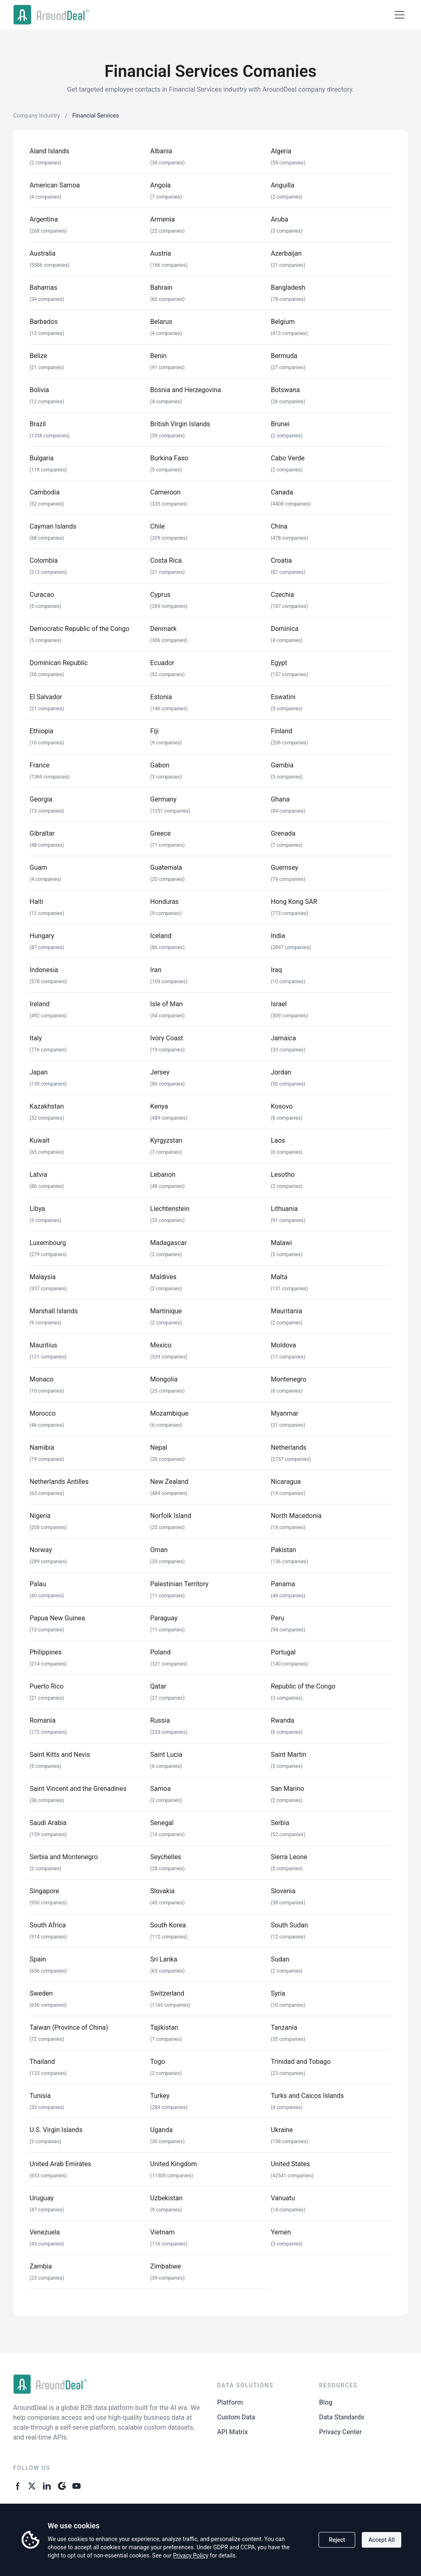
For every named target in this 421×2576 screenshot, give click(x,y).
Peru (278, 1618)
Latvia (38, 1174)
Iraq (276, 970)
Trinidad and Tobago (301, 2061)
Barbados (44, 322)
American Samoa (55, 185)
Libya (37, 1209)
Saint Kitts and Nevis (60, 1754)
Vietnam (162, 2232)
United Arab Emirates (60, 2164)
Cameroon (165, 492)
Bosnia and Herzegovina (185, 390)
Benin (158, 356)
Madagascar (168, 1243)
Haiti (36, 902)
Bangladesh (288, 287)
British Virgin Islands (180, 424)
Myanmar (284, 1413)
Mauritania (286, 1311)
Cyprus (160, 594)
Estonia (161, 697)
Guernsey (284, 867)
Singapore (44, 1891)
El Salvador (46, 697)
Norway (41, 1550)
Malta (279, 1277)
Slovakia (162, 1891)
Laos (278, 1140)
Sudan (280, 1959)
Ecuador (162, 663)
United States (290, 2164)
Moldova (283, 1345)
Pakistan (283, 1550)
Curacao (42, 594)
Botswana (285, 390)
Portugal (283, 1652)
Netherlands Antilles (59, 1482)
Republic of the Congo (303, 1686)
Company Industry (36, 115)
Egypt (279, 663)
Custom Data (236, 2417)
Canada (282, 492)
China (279, 526)
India (278, 936)
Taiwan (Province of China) (69, 2027)
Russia (160, 1720)
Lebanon (163, 1174)
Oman (159, 1550)
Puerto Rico (47, 1686)
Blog (325, 2402)
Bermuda (284, 356)
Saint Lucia (166, 1754)
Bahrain (161, 287)
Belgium (283, 322)
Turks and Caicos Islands (307, 2096)
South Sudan (289, 1925)
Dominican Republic (59, 663)
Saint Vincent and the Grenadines (78, 1789)
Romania (43, 1720)
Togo (157, 2061)
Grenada (283, 833)
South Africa (48, 1925)
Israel (279, 1004)
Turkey (159, 2096)
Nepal (158, 1447)
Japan (39, 1072)
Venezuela (45, 2232)
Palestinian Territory (179, 1584)
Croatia (281, 560)
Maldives (163, 1277)
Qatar (158, 1686)
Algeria (281, 151)
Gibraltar (42, 833)
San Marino (287, 1789)
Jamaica (283, 1038)
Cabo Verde (288, 458)
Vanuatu (283, 2198)
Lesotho (283, 1174)
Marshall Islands (54, 1311)
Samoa (160, 1789)
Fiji (154, 731)
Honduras (164, 902)
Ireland (40, 1004)
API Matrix (232, 2432)
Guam (38, 867)
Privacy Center (340, 2432)
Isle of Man (166, 1004)
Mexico (160, 1345)
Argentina (44, 219)
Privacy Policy (190, 2555)
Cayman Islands (53, 526)
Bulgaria (41, 458)
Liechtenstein (169, 1209)
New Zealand (169, 1482)
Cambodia (45, 492)
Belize (38, 356)
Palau (38, 1584)
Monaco (41, 1379)
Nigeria (40, 1516)
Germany (163, 799)
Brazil (38, 424)
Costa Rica (166, 560)
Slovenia (283, 1891)
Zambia (41, 2266)
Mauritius (43, 1345)
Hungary (42, 936)
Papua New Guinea (57, 1618)
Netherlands (289, 1447)
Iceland (160, 936)
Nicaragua (286, 1482)
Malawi (281, 1243)
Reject (337, 2540)
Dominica (284, 629)
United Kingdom (173, 2164)
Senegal (161, 1823)
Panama (283, 1584)
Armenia (162, 219)
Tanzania (284, 2027)
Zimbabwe (165, 2266)
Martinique (166, 1311)
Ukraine (282, 2130)
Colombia (44, 560)
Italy (36, 1038)
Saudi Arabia (48, 1823)
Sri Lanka (163, 1959)
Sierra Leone (289, 1857)
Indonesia (44, 970)
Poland (160, 1652)
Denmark (163, 629)
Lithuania (284, 1209)
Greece (160, 833)
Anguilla (282, 185)
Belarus (161, 322)
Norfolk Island (170, 1516)
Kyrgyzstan (166, 1140)
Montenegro (288, 1379)
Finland (281, 731)
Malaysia (43, 1277)
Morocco (43, 1413)
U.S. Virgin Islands (56, 2130)
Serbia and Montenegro (64, 1857)
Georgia (41, 799)
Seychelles (165, 1857)
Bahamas (43, 287)
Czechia (282, 594)
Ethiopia (41, 731)
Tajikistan (164, 2027)
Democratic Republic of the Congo (80, 629)
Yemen (281, 2232)
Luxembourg (48, 1243)
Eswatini (283, 697)
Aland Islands (49, 151)
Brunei (280, 424)
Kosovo (282, 1106)
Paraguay (163, 1618)
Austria (160, 253)
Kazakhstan (47, 1106)
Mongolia (164, 1379)
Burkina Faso (169, 458)
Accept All (381, 2540)
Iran (155, 970)
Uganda (161, 2130)
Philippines (46, 1652)
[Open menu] (399, 15)
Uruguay (42, 2198)
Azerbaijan (286, 253)
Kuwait (40, 1140)
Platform (230, 2402)
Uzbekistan (166, 2198)
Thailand (42, 2061)
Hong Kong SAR (294, 902)
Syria (278, 1993)
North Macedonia (296, 1516)
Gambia (282, 765)
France (39, 765)
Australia (43, 253)
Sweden (41, 1993)
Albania (161, 151)
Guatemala (166, 867)
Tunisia (40, 2096)
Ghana (280, 799)
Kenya (159, 1106)
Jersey (159, 1072)
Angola (160, 185)
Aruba (279, 219)
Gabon (159, 765)
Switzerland (167, 1993)
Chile (157, 526)
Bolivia (39, 390)
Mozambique (169, 1413)
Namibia (42, 1447)
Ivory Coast (166, 1038)
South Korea (168, 1925)
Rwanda (282, 1720)
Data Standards (341, 2417)
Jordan (281, 1072)
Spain (38, 1959)
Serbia (280, 1823)
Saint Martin (289, 1754)
